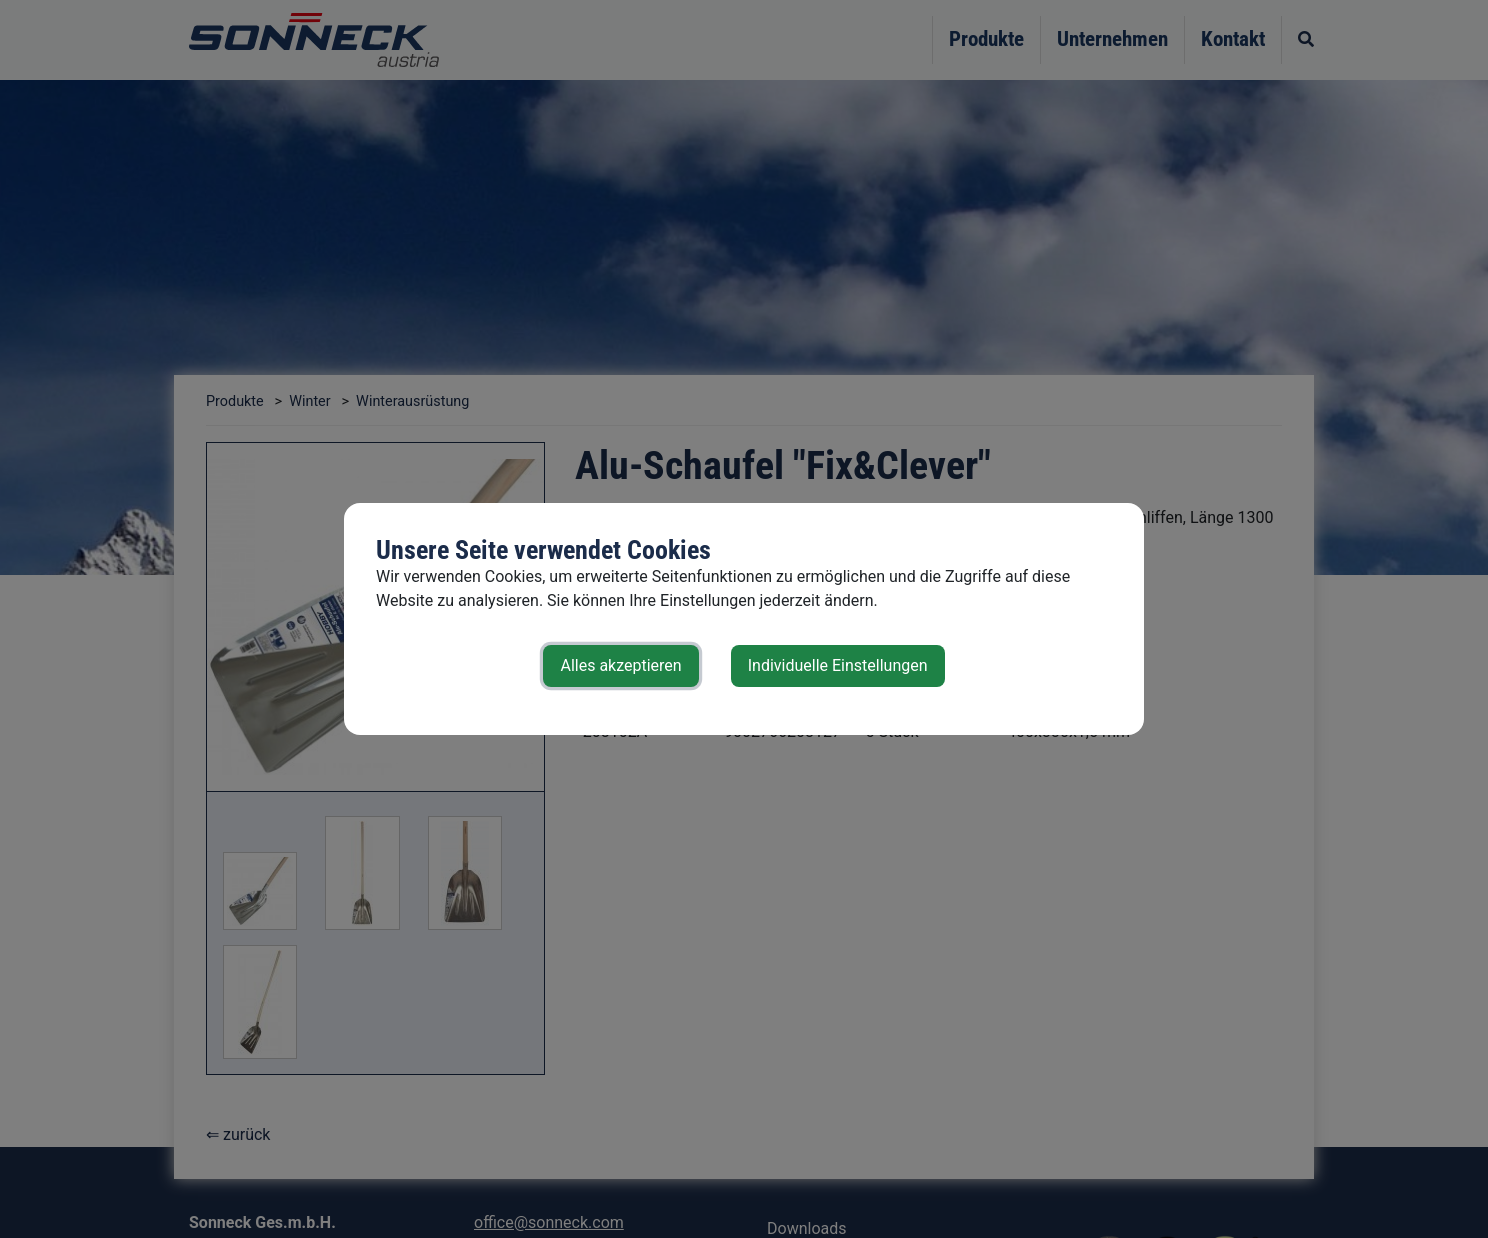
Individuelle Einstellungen (838, 665)
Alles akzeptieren (620, 665)
